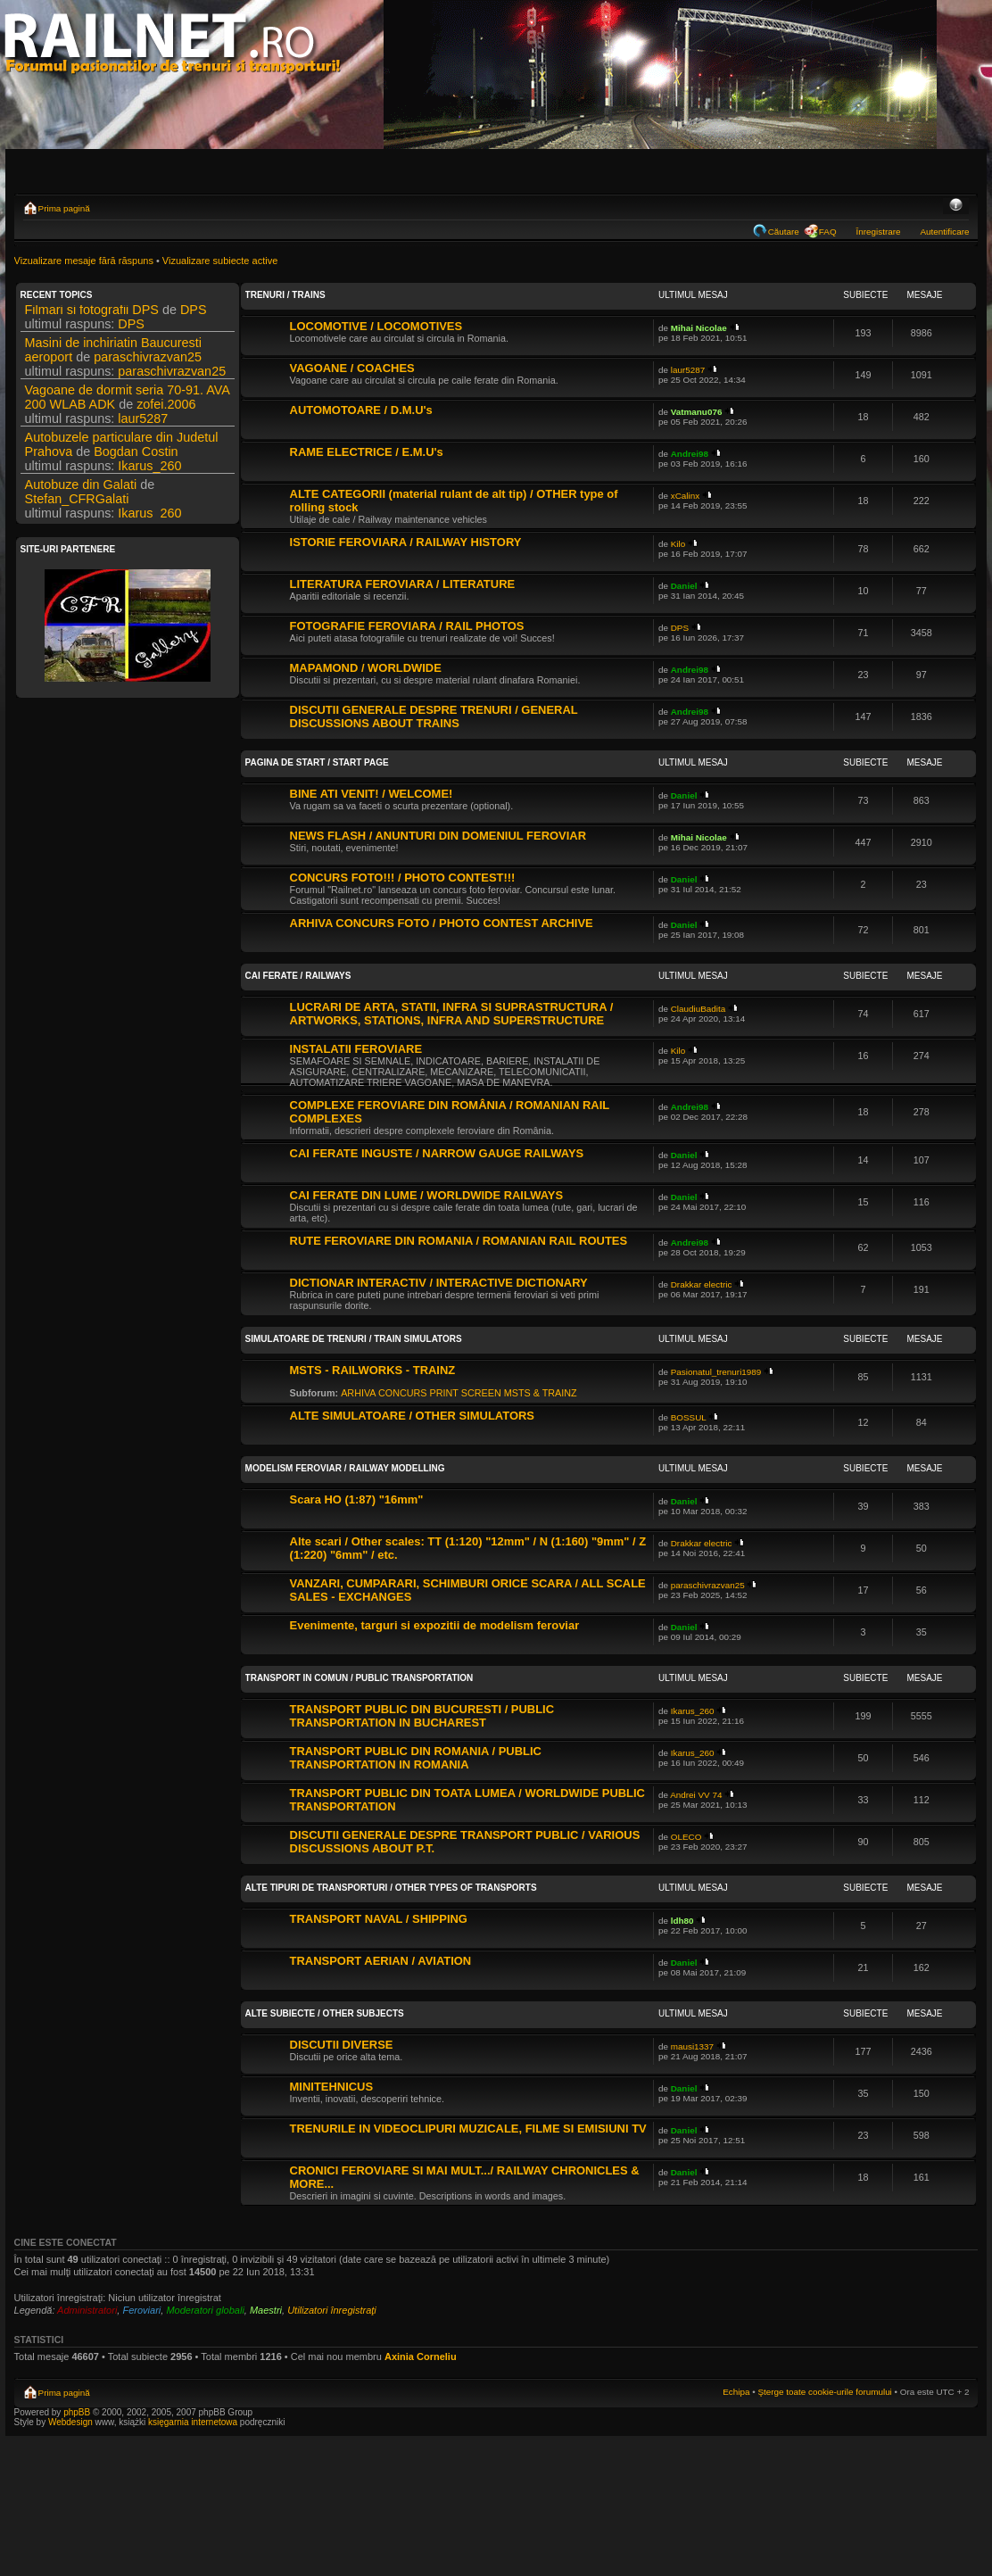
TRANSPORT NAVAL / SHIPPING (378, 1919)
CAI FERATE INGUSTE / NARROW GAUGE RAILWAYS (437, 1153)
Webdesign (71, 2422)
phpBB (76, 2412)
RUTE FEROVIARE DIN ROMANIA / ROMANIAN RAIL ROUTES (459, 1240)
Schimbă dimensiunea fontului (956, 206)
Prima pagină (64, 208)
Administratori (87, 2310)
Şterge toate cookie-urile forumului (824, 2392)
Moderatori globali (205, 2310)
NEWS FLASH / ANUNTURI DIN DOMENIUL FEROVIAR (438, 835)
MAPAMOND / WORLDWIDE (366, 668)
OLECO (686, 1837)
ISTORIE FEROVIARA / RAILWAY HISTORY (406, 542)
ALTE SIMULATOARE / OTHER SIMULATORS (412, 1415)
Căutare (783, 231)
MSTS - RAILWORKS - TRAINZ (373, 1370)
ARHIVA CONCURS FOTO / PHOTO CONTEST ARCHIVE (441, 923)
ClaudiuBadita (698, 1009)
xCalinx (685, 496)
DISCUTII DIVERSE (341, 2044)
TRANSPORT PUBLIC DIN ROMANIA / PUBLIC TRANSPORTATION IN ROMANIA (415, 1757)
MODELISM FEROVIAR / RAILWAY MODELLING (345, 1468)
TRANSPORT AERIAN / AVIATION (381, 1960)
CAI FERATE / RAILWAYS (298, 976)
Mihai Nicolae (699, 328)
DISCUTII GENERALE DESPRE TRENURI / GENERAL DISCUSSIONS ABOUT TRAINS (434, 716)
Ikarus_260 (149, 470)
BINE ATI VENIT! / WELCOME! (371, 793)
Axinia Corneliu (420, 2356)
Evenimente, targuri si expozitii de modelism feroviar (435, 1625)
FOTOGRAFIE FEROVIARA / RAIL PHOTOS (407, 626)
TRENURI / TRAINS (285, 295)
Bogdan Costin (136, 456)
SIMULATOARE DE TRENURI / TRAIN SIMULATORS (353, 1339)
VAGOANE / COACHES (352, 368)
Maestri (266, 2310)
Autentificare (945, 231)
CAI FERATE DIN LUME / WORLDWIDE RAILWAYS (427, 1195)
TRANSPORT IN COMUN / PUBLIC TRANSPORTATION (359, 1678)
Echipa (736, 2392)
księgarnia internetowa (192, 2422)
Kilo (678, 544)
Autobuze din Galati (81, 489)
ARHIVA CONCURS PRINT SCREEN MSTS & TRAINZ (459, 1392)
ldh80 (682, 1921)
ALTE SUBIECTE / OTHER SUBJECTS (324, 2013)
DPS (193, 314)
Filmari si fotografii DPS (92, 314)
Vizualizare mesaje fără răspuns (83, 260)
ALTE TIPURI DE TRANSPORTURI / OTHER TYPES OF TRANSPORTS (391, 1888)
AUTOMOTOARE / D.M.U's (361, 410)
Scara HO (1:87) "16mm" (357, 1499)
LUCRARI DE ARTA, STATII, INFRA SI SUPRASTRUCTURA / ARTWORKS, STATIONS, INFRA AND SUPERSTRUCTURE (452, 1013)
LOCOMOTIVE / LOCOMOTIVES (376, 326)
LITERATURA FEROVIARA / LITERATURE (403, 584)
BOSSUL (689, 1417)
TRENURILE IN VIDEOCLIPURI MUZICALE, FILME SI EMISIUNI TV (468, 2128)
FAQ (828, 231)
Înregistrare (878, 231)
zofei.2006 (165, 409)
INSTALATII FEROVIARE (356, 1049)
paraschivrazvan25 (148, 361)
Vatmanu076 (697, 412)
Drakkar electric (701, 1284)
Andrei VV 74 (696, 1795)
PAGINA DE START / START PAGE (317, 762)
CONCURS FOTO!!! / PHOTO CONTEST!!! (403, 877)
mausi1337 (692, 2046)
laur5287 (143, 423)
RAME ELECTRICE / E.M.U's (366, 452)
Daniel (684, 586)
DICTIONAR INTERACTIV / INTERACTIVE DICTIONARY (439, 1282)
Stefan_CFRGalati (77, 503)
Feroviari (141, 2310)
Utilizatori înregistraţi (331, 2310)
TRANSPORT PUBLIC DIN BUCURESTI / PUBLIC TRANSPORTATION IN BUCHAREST (422, 1715)
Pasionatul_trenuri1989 (716, 1372)
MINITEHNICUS (332, 2086)
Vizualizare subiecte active (219, 260)
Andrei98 (689, 454)
